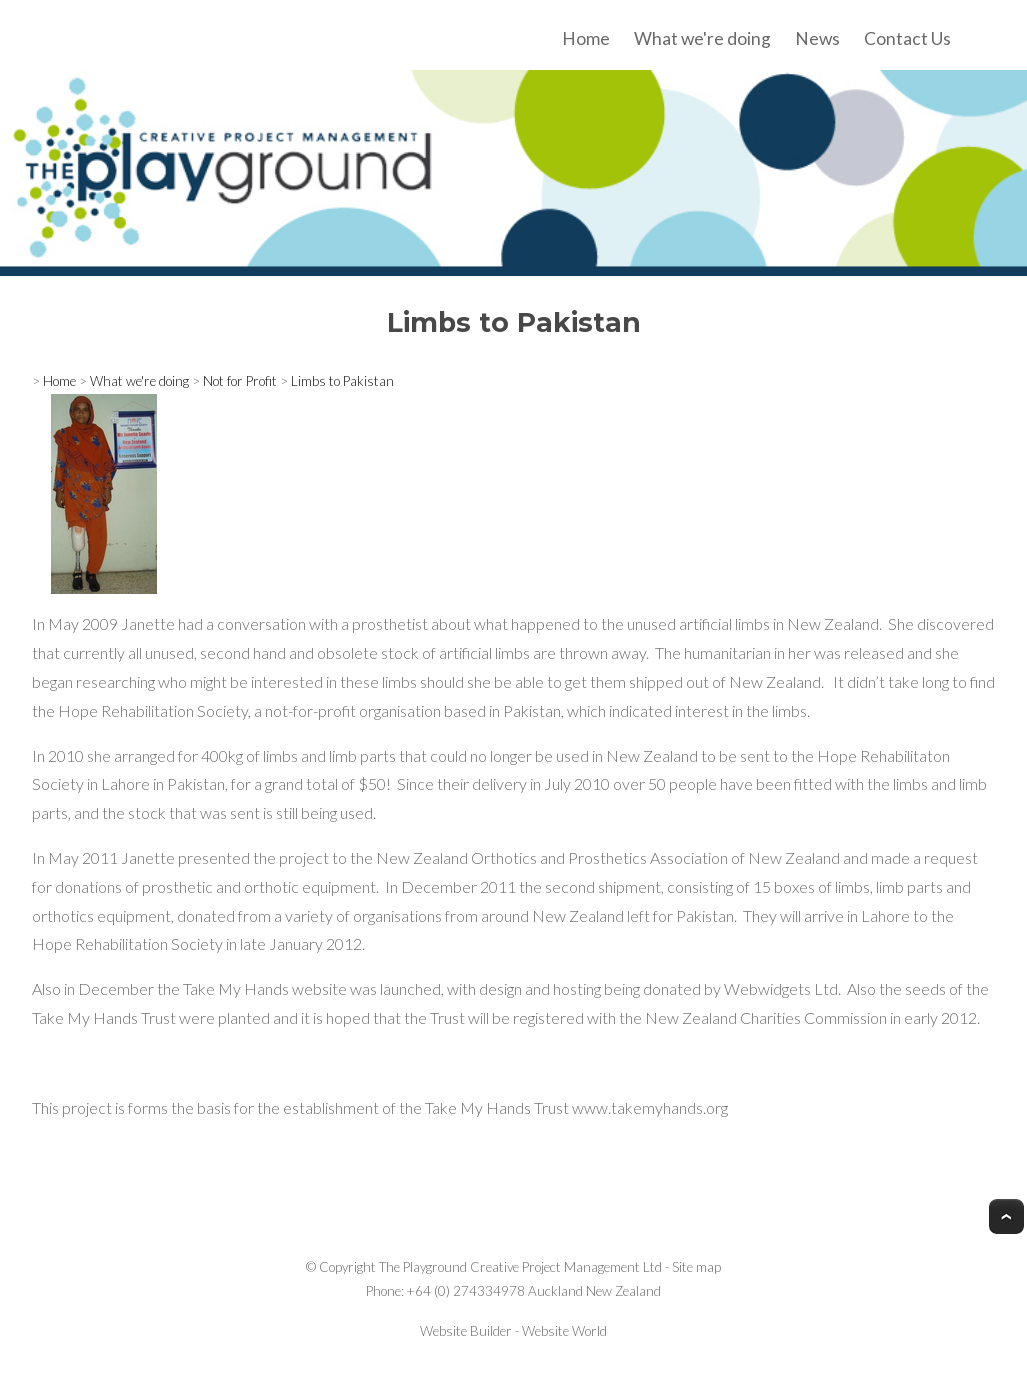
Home (586, 38)
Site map (696, 1267)
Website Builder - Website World (513, 1331)
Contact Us (907, 38)
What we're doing (702, 38)
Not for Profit (240, 381)
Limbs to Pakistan (342, 381)
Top (1006, 1216)
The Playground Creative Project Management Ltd (520, 1267)
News (817, 38)
